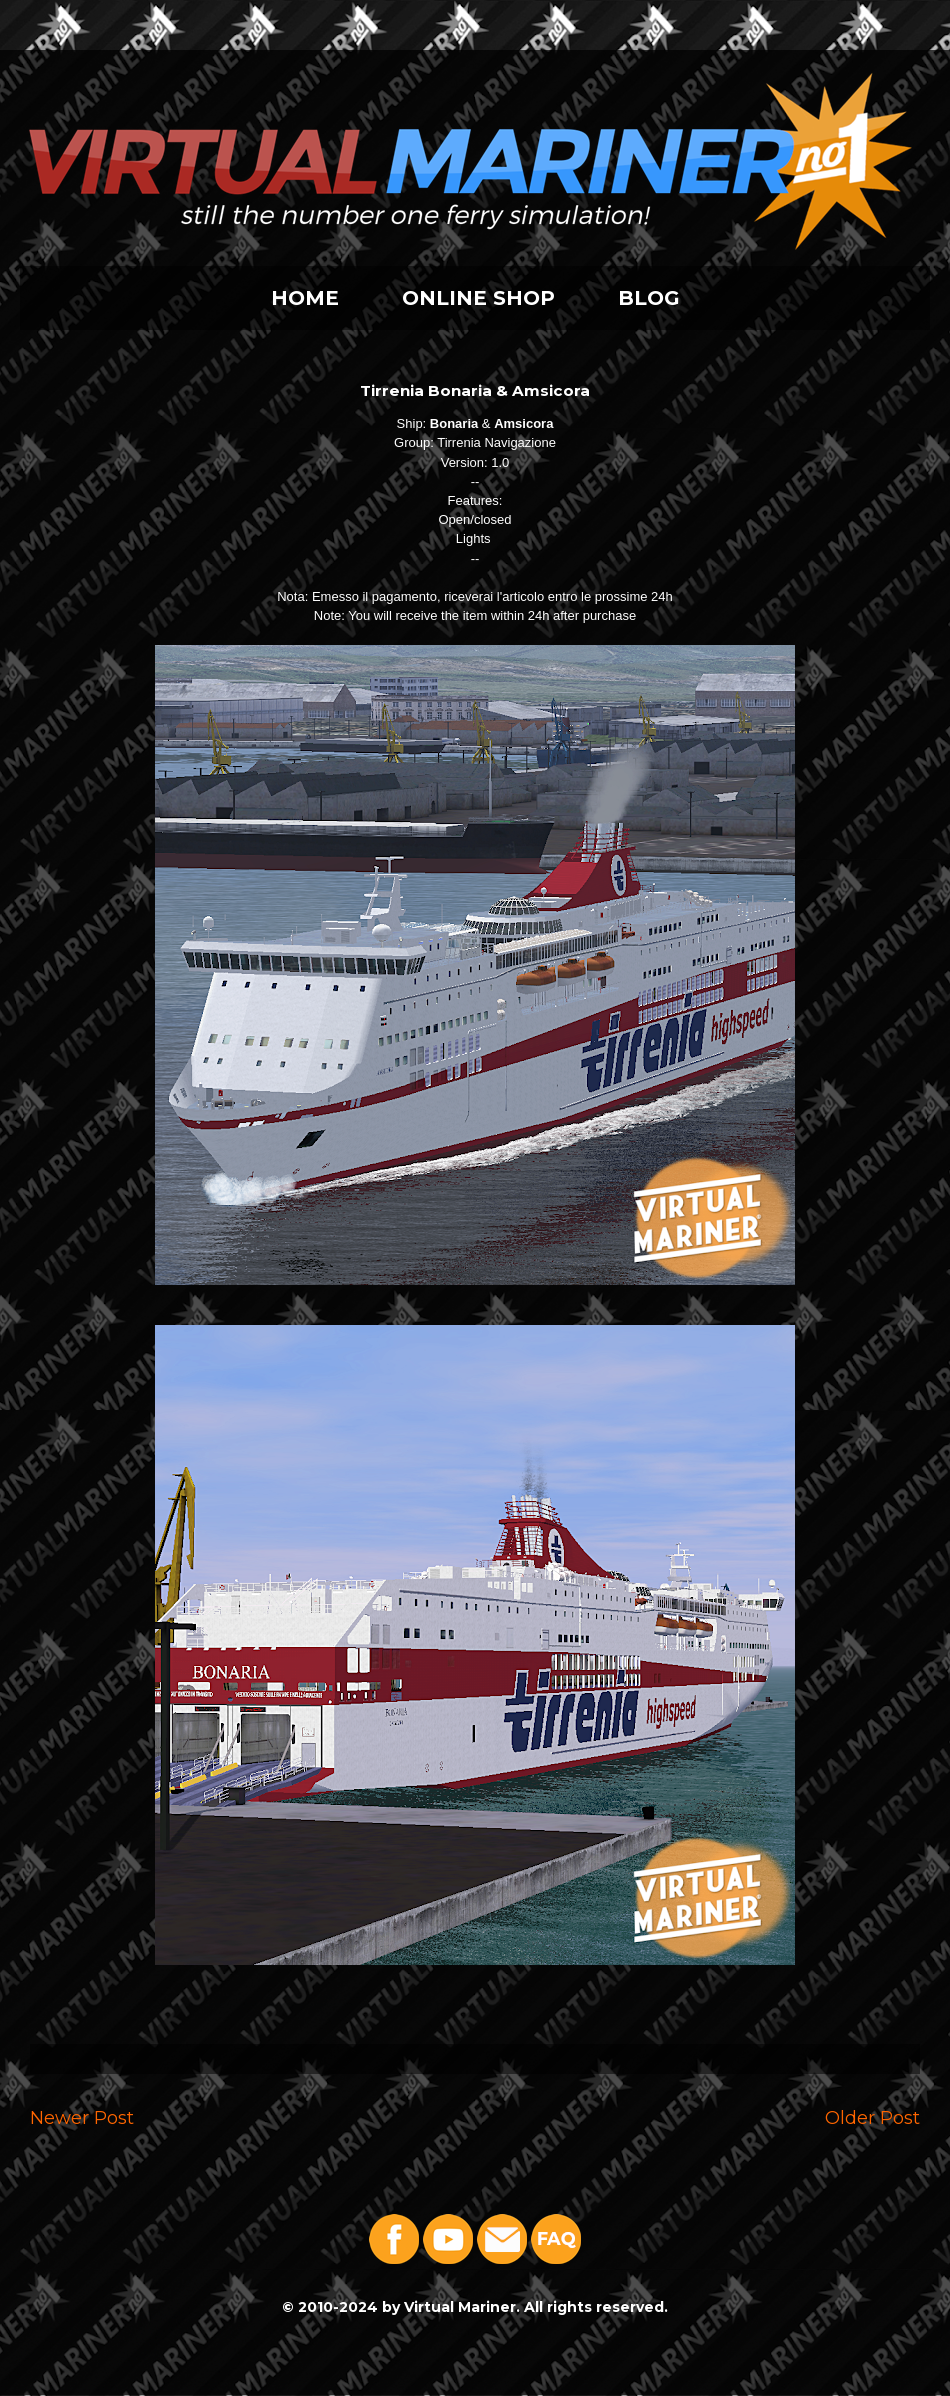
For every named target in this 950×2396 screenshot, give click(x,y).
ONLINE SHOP (478, 298)
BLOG (649, 298)
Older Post (872, 2117)
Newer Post (82, 2117)
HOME (305, 298)
